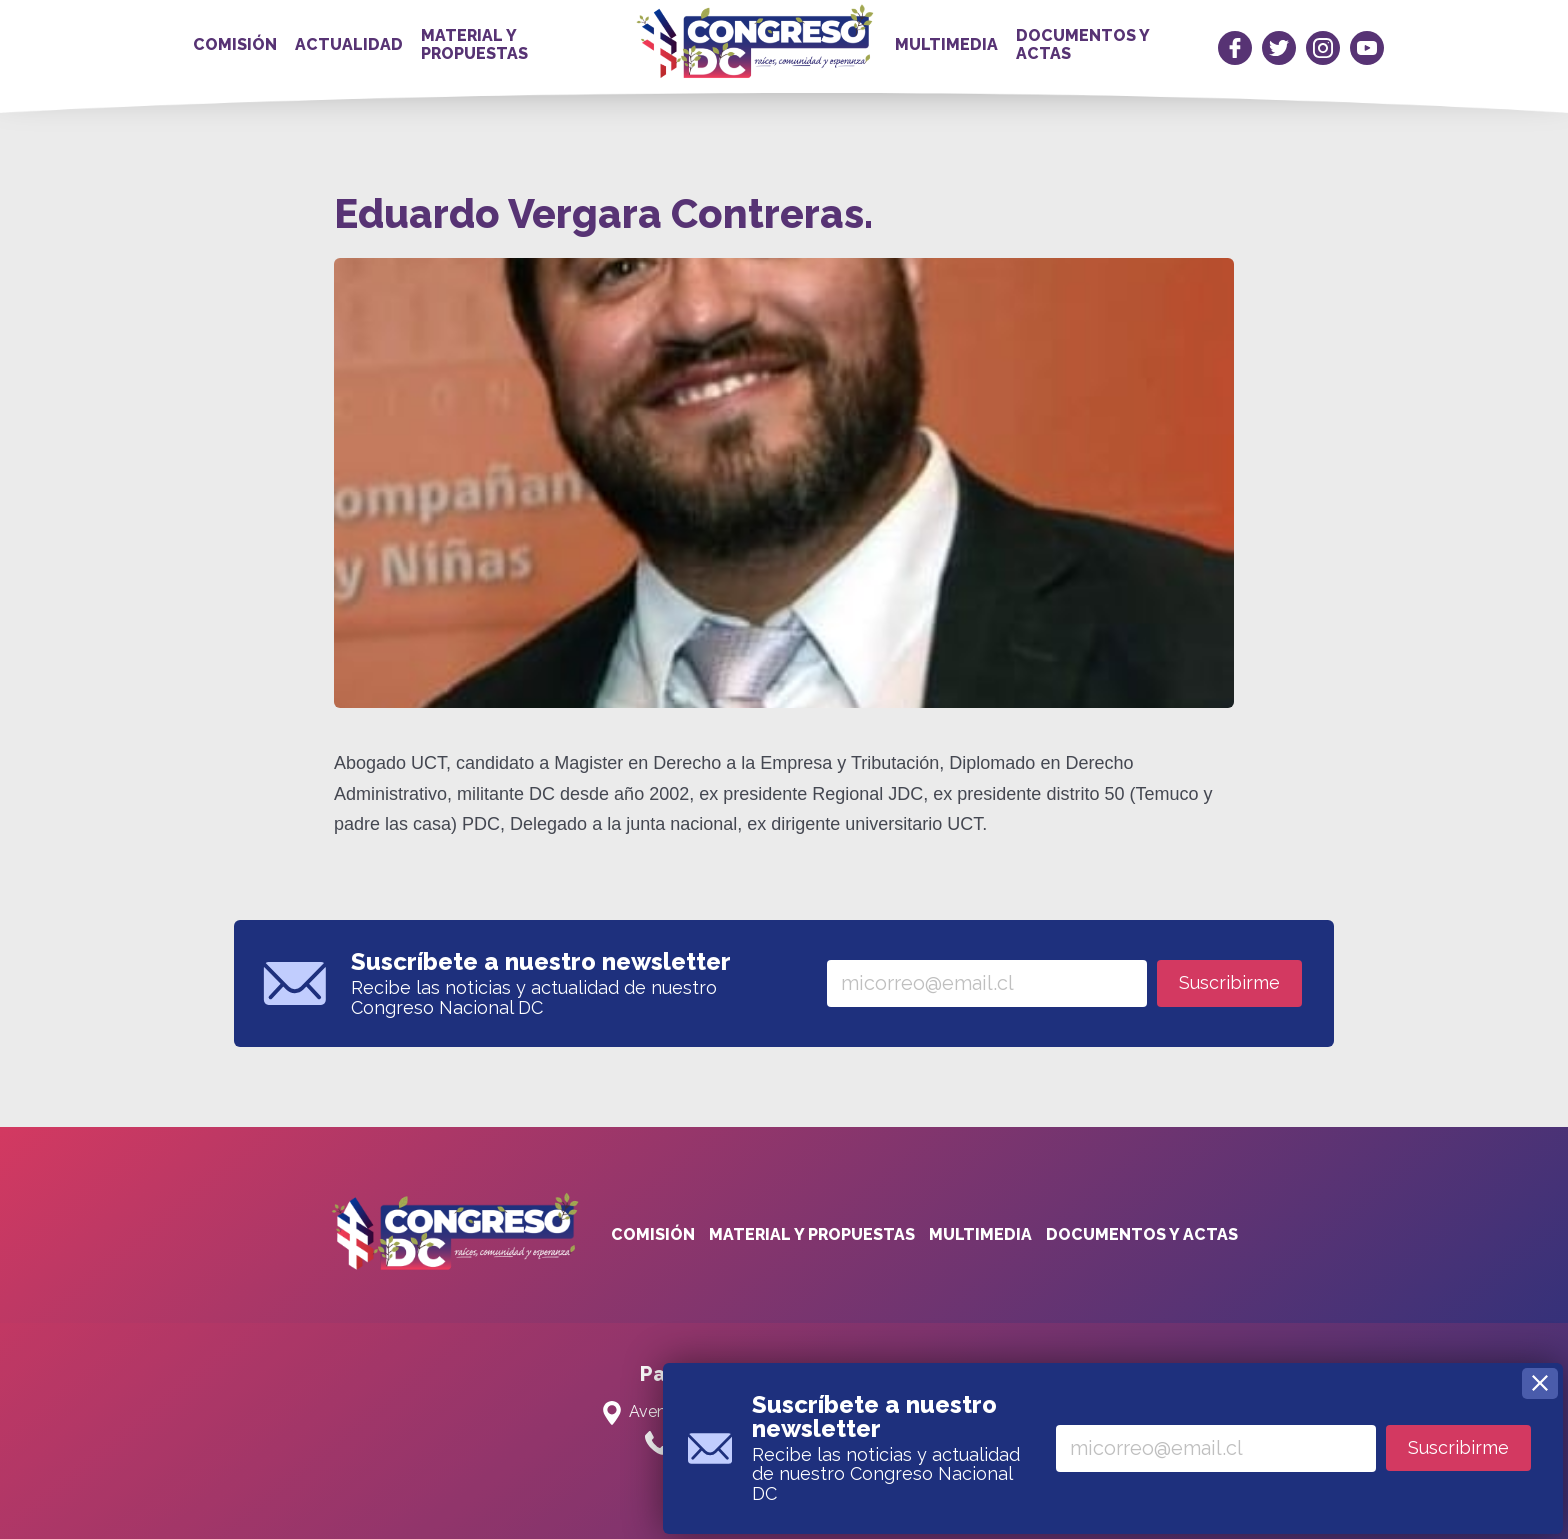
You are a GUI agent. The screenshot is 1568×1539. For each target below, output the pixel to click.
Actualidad (349, 44)
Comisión (235, 44)
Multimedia (946, 44)
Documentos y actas (1082, 44)
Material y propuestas (474, 44)
